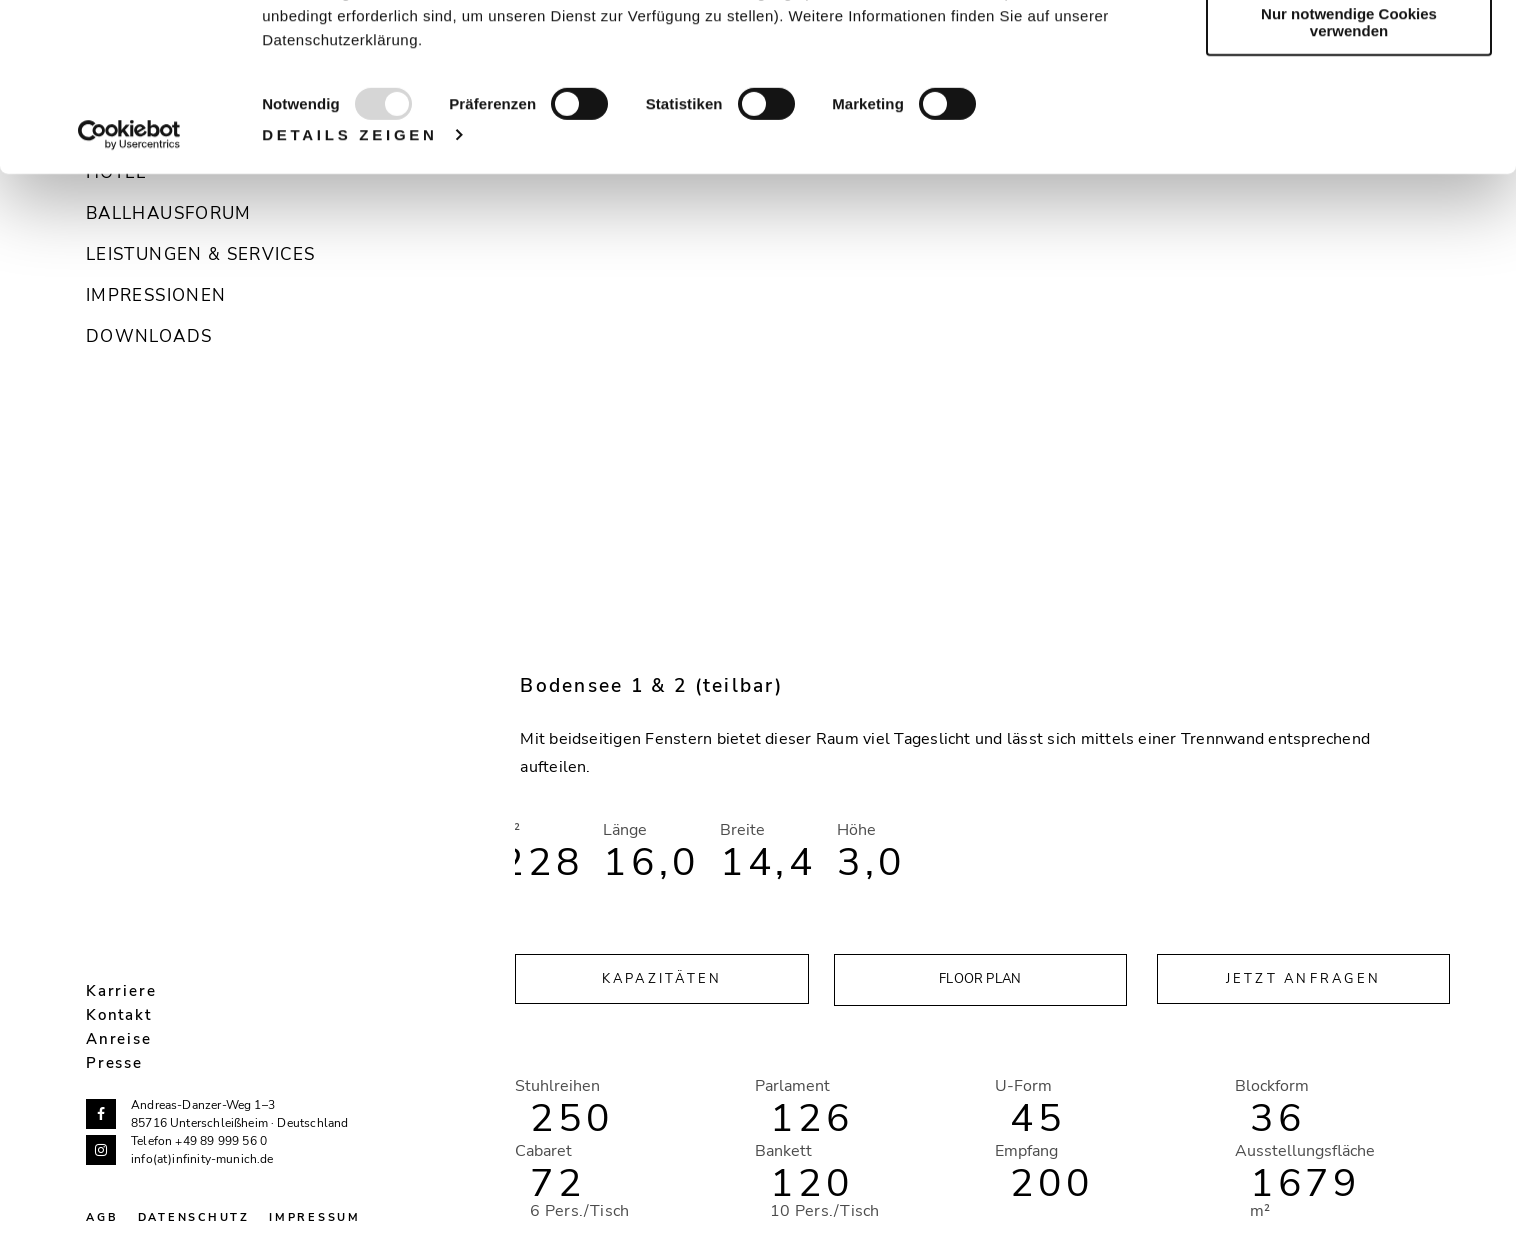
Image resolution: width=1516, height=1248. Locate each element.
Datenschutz (194, 1217)
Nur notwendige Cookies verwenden (1349, 175)
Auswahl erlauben (1349, 108)
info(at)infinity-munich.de (202, 1159)
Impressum (315, 1217)
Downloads (149, 336)
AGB (102, 1217)
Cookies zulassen (1349, 49)
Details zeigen (350, 287)
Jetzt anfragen (1304, 979)
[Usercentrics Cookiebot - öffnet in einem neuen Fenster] (129, 288)
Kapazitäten (662, 979)
